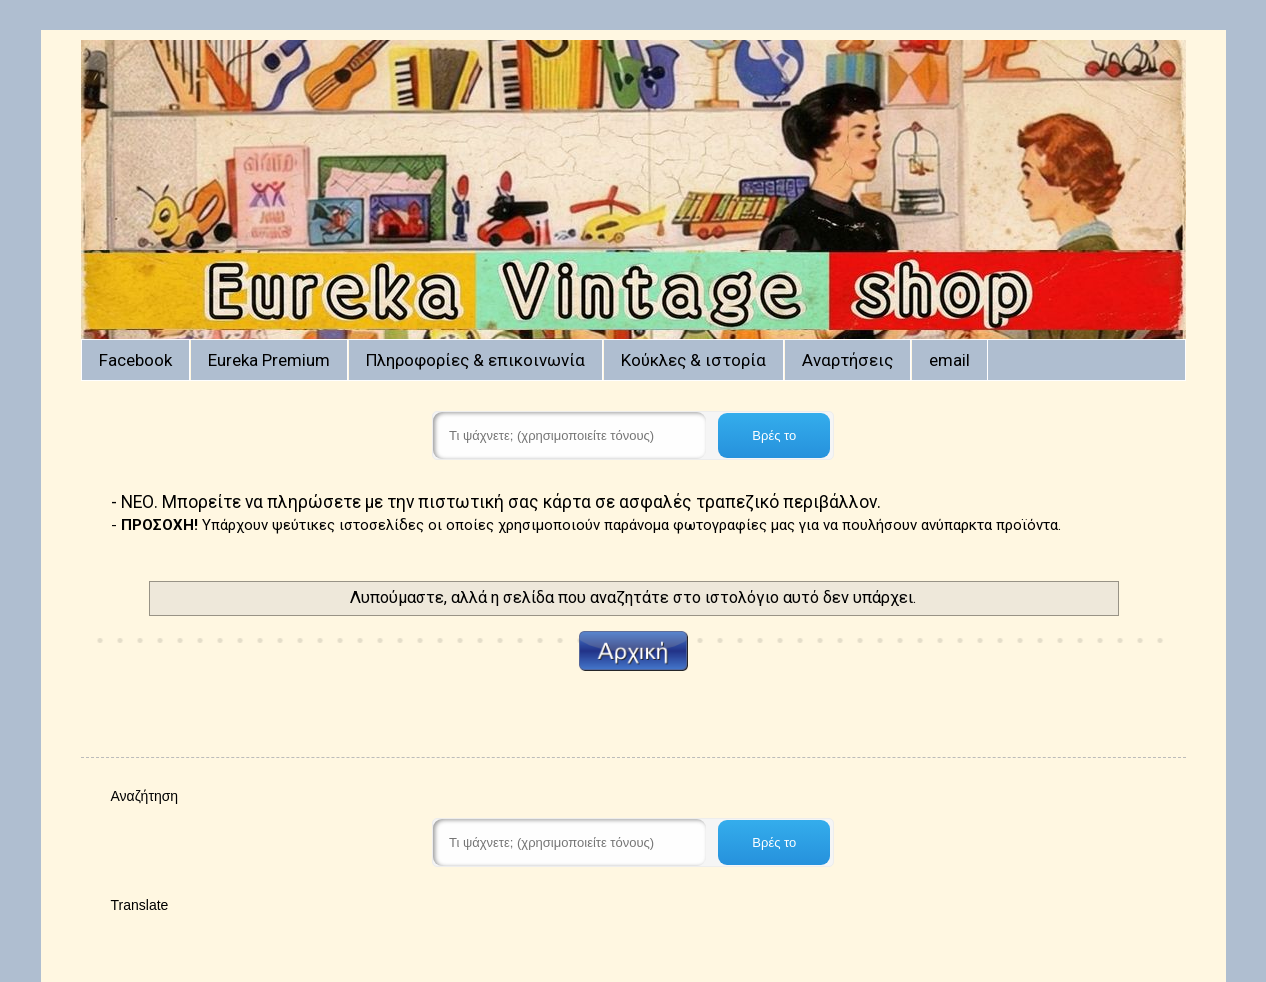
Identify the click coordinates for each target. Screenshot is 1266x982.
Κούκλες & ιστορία (693, 360)
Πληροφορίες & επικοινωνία (475, 360)
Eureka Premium (269, 360)
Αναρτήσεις (847, 360)
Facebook (135, 360)
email (949, 360)
